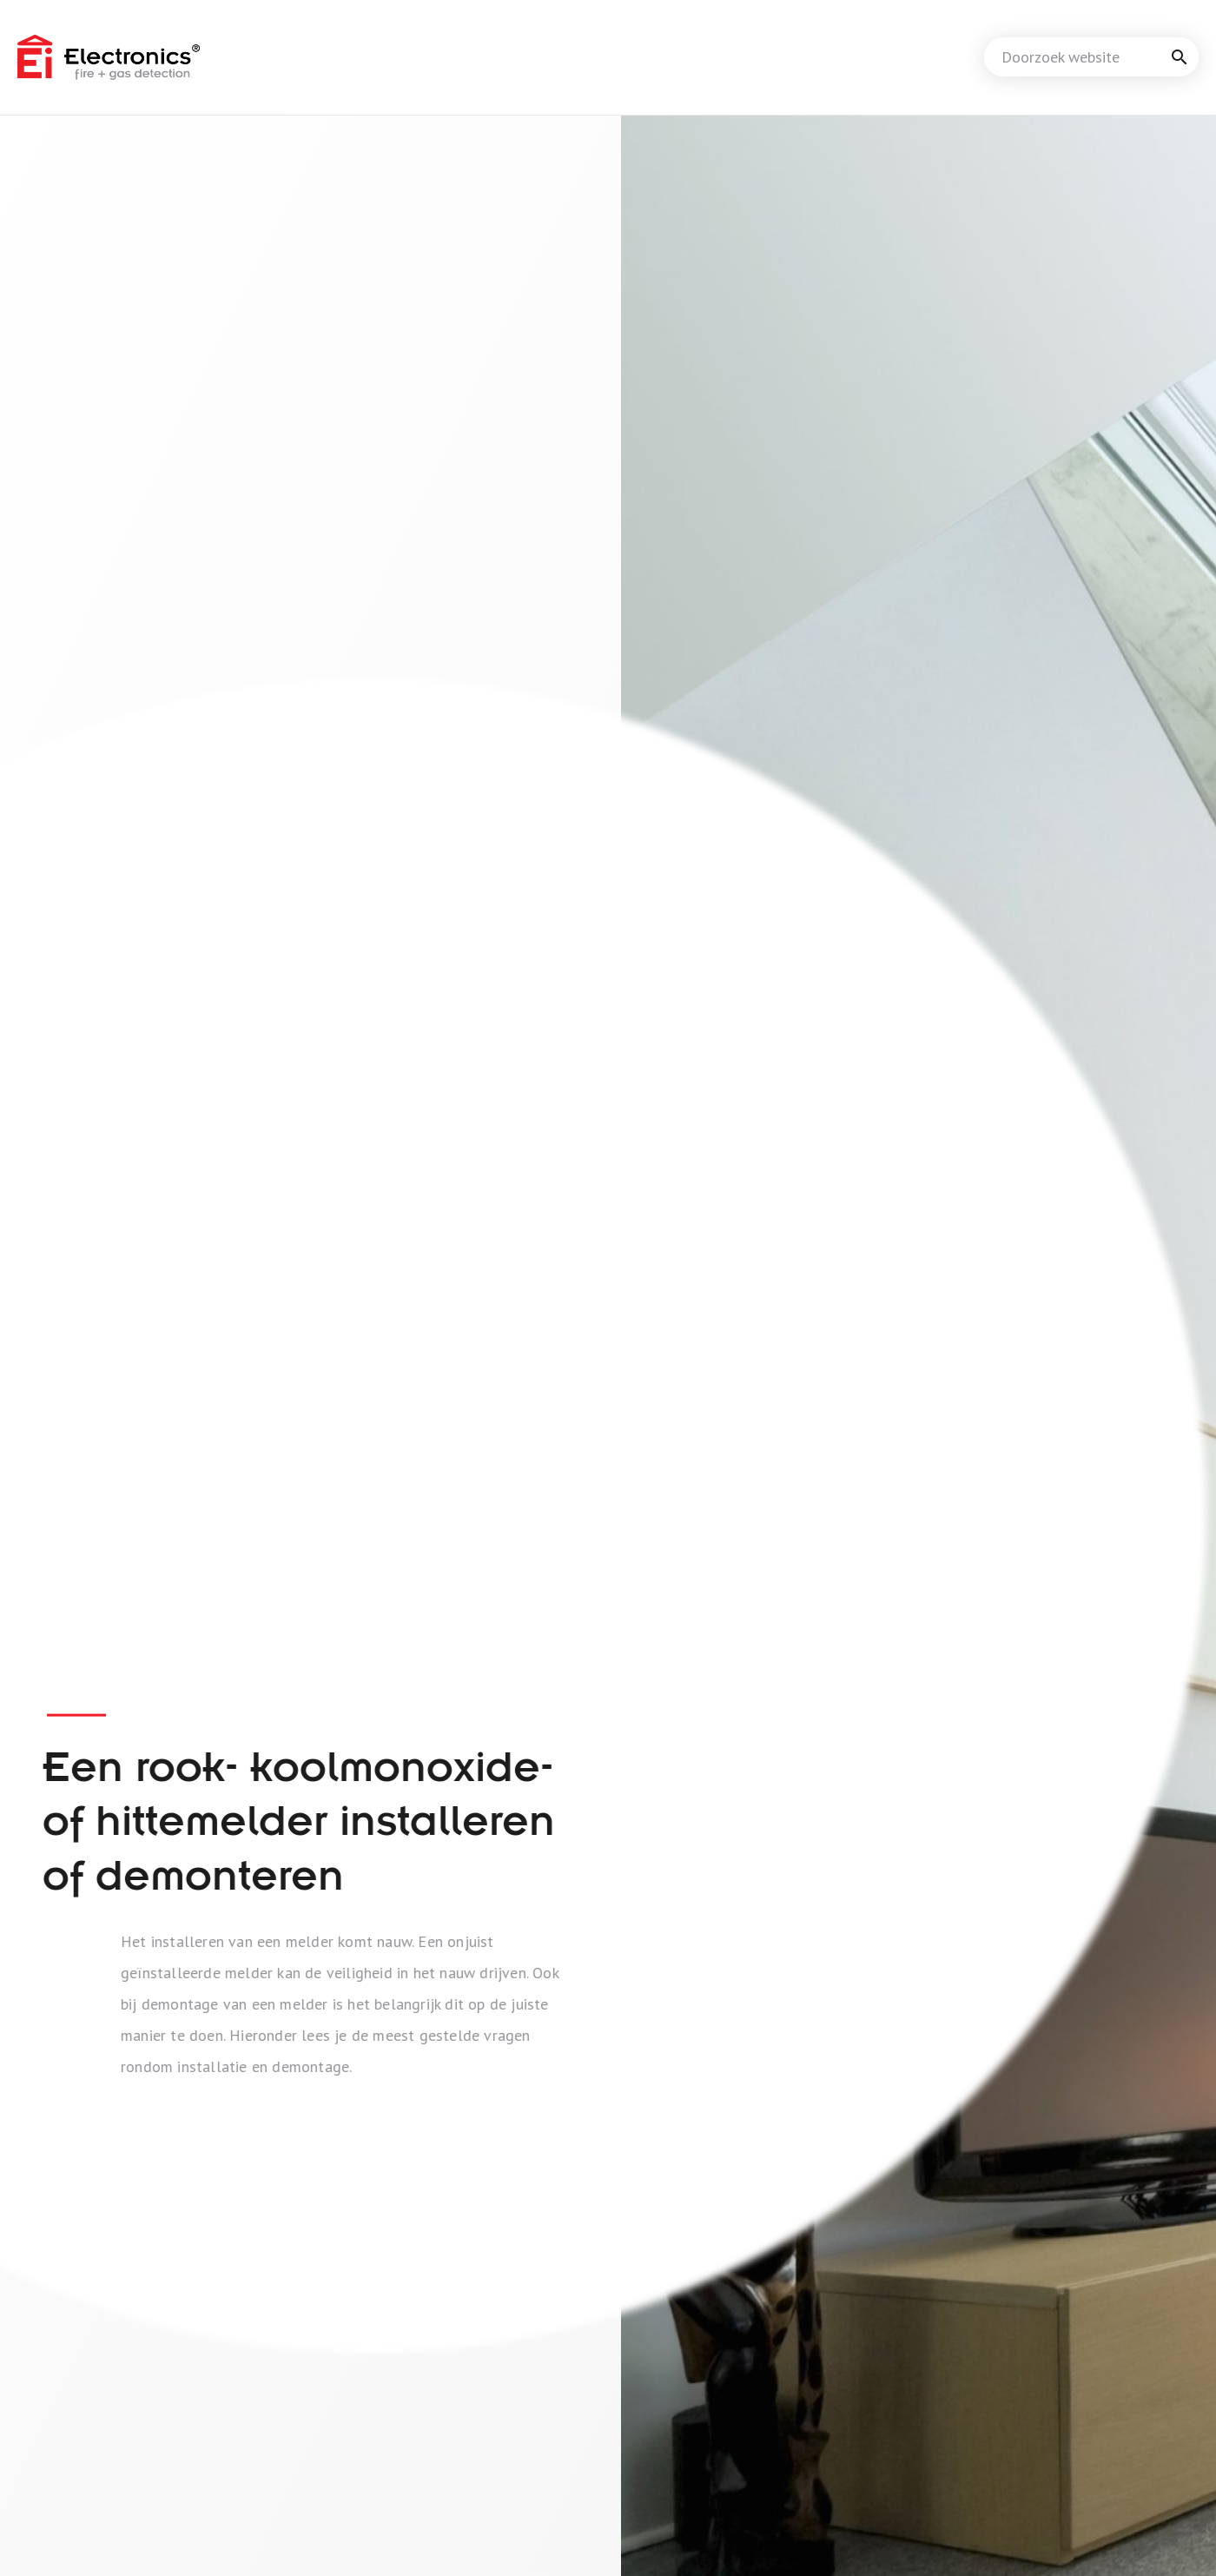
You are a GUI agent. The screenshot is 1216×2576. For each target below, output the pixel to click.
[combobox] (1091, 56)
